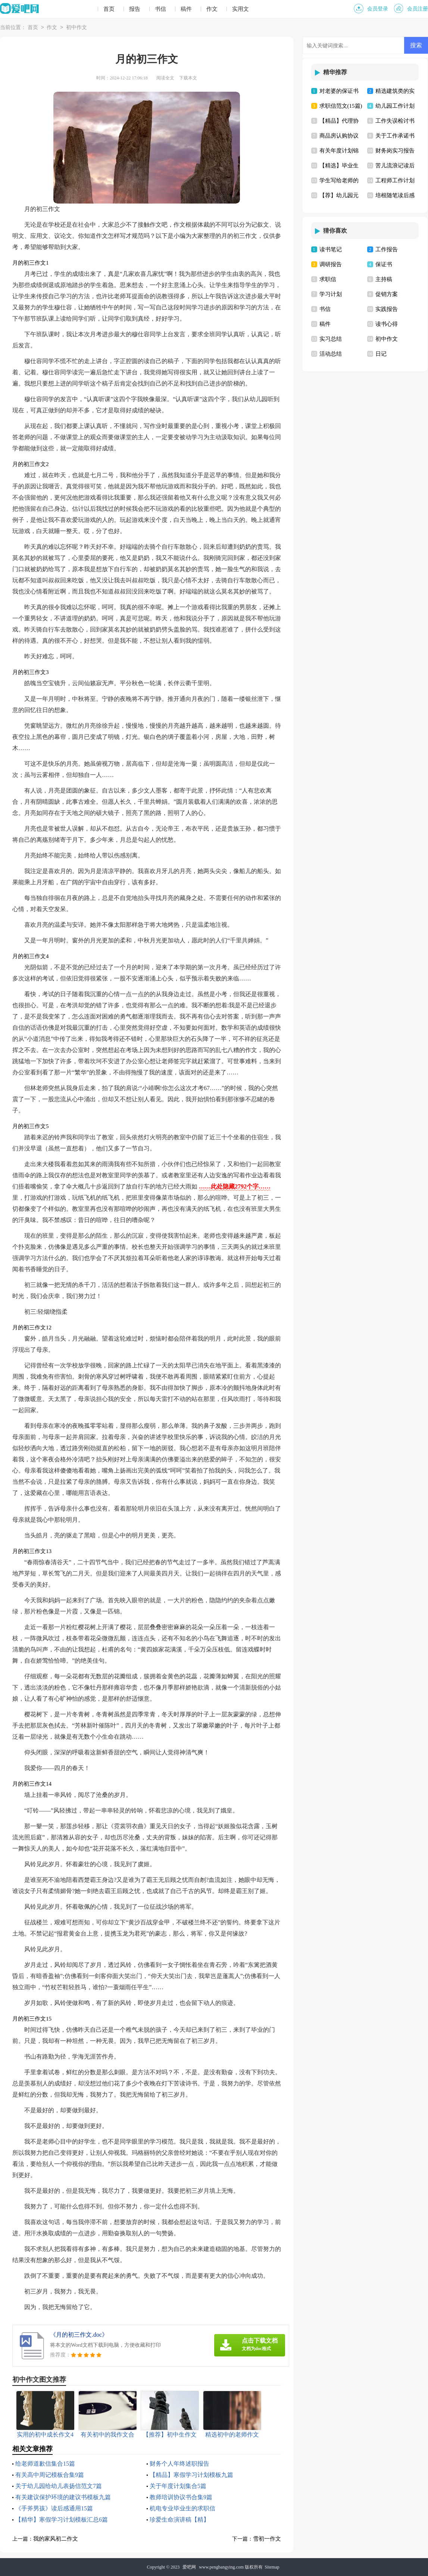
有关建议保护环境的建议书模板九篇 (63, 2497)
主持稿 (383, 279)
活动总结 (330, 354)
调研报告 (330, 264)
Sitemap (272, 2567)
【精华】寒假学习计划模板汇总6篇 (61, 2519)
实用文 (240, 9)
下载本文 (188, 78)
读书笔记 (330, 249)
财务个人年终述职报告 (179, 2463)
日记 (381, 354)
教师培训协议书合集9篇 (181, 2497)
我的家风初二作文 (55, 2539)
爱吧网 (189, 2567)
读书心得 (386, 324)
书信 (160, 9)
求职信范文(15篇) (340, 106)
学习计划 (330, 294)
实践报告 (386, 309)
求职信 (327, 279)
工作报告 (386, 249)
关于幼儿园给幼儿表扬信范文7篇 (58, 2486)
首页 (109, 9)
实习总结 (330, 339)
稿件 (186, 9)
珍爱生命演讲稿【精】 (179, 2519)
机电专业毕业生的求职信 (182, 2508)
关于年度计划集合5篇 (178, 2486)
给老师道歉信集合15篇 (45, 2463)
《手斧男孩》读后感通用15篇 (54, 2508)
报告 (134, 9)
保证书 (383, 264)
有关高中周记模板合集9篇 (49, 2475)
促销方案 (386, 294)
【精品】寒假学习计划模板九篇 (191, 2475)
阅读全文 (165, 78)
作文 (212, 9)
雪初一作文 (267, 2539)
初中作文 (76, 28)
